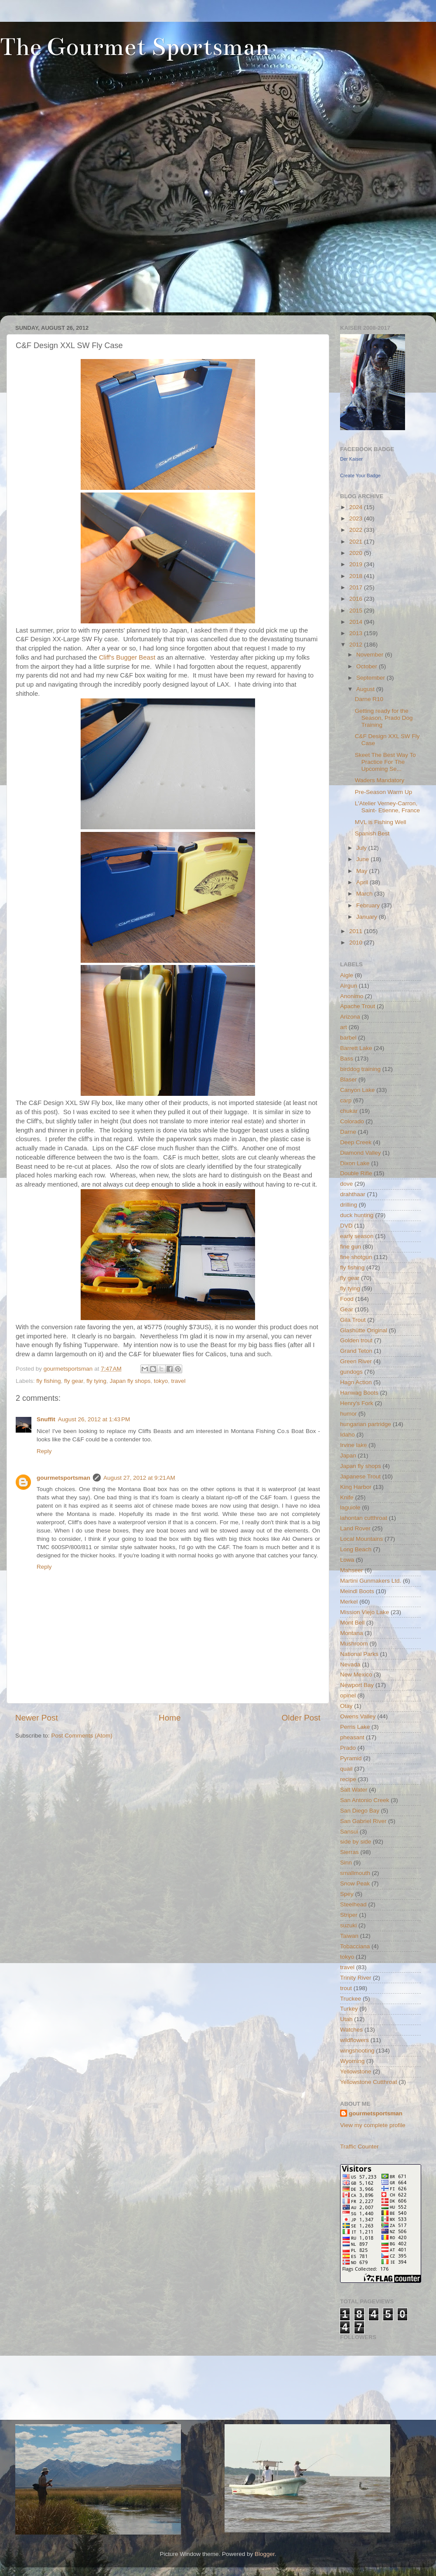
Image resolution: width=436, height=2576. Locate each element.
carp (345, 1100)
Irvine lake (353, 1445)
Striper (349, 1915)
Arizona (350, 1016)
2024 (356, 507)
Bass (346, 1058)
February (369, 905)
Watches (351, 2029)
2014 (356, 622)
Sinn (346, 1862)
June (363, 859)
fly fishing (48, 1381)
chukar (349, 1111)
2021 (356, 541)
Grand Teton (356, 1351)
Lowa (347, 1560)
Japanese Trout (360, 1476)
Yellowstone (355, 2071)
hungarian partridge (365, 1424)
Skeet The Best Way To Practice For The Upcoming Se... (385, 762)
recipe (348, 1779)
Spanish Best (372, 833)
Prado (348, 1748)
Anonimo (351, 996)
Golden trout (356, 1340)
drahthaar (352, 1194)
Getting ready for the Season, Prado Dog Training (384, 718)
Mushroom (354, 1643)
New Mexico (356, 1674)
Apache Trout (357, 1006)
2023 (356, 518)
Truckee (350, 1998)
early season (357, 1236)
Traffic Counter (359, 2146)
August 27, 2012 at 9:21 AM (139, 1477)
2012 (356, 644)
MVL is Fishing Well (380, 822)
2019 (356, 564)
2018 (356, 576)
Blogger (265, 2554)
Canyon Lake (357, 1090)
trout (346, 1988)
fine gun (350, 1246)
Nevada (350, 1664)
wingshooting (357, 2050)
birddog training (360, 1069)
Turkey (349, 2008)
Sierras (349, 1852)
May (362, 871)
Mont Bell (352, 1622)
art (343, 1027)
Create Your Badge (360, 475)
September (371, 677)
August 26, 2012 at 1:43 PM (94, 1419)
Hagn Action (356, 1382)
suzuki (348, 1925)
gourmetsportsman (63, 1477)
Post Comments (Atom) (81, 1735)
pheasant (352, 1737)
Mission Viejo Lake (364, 1612)
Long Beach (355, 1549)
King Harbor (355, 1487)
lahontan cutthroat (363, 1518)
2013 (356, 633)
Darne (348, 1132)
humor (348, 1413)
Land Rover (355, 1528)
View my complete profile (372, 2125)
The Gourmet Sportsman (134, 47)
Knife (347, 1497)
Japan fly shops (129, 1381)
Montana (351, 1633)
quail (346, 1768)
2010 (356, 942)
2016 (356, 598)
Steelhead (353, 1904)
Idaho (347, 1434)
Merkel (349, 1601)
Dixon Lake (355, 1163)
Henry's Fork (356, 1403)
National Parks (359, 1654)
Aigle (346, 975)
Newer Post (36, 1717)
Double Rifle (356, 1173)
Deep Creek (355, 1142)
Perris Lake (355, 1727)
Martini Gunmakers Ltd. (370, 1580)
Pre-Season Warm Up (383, 792)
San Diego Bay (359, 1810)
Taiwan (349, 1936)
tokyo (161, 1381)
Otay (346, 1706)
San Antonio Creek (364, 1800)
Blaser (348, 1079)
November (370, 654)
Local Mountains (361, 1539)
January (367, 916)
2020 (356, 553)
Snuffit (46, 1419)
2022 (356, 530)
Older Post (301, 1717)
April (363, 882)
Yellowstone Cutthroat (368, 2082)
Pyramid (351, 1758)
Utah (346, 2019)
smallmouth (355, 1873)
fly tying (96, 1381)
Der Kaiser (351, 459)
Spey (347, 1894)
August (366, 689)
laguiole (350, 1507)
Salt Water (354, 1789)
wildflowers (354, 2040)
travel (178, 1381)
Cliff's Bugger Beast (127, 657)
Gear (346, 1309)
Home (170, 1717)
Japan (348, 1455)
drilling (348, 1204)
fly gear (73, 1381)
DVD (346, 1225)
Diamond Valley (360, 1152)
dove (346, 1183)
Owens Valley (358, 1716)
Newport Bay (357, 1685)
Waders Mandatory (380, 780)
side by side (355, 1841)
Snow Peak (355, 1883)
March (365, 893)
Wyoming (352, 2061)
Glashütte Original (363, 1330)
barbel (348, 1037)
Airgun (348, 985)
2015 (356, 610)
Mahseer (351, 1570)
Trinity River (355, 1977)
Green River (356, 1361)
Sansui (349, 1831)
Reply (44, 1451)
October (367, 666)
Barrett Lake (356, 1048)
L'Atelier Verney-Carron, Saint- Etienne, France (387, 807)
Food (347, 1299)
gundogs (351, 1371)
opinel (348, 1695)
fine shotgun (356, 1257)
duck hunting (357, 1215)
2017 (356, 587)
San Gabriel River (363, 1821)
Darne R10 (369, 699)
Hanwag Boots (359, 1392)
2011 (356, 931)
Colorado (352, 1121)
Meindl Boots (357, 1591)
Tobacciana (355, 1946)
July (362, 848)
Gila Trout (353, 1320)
